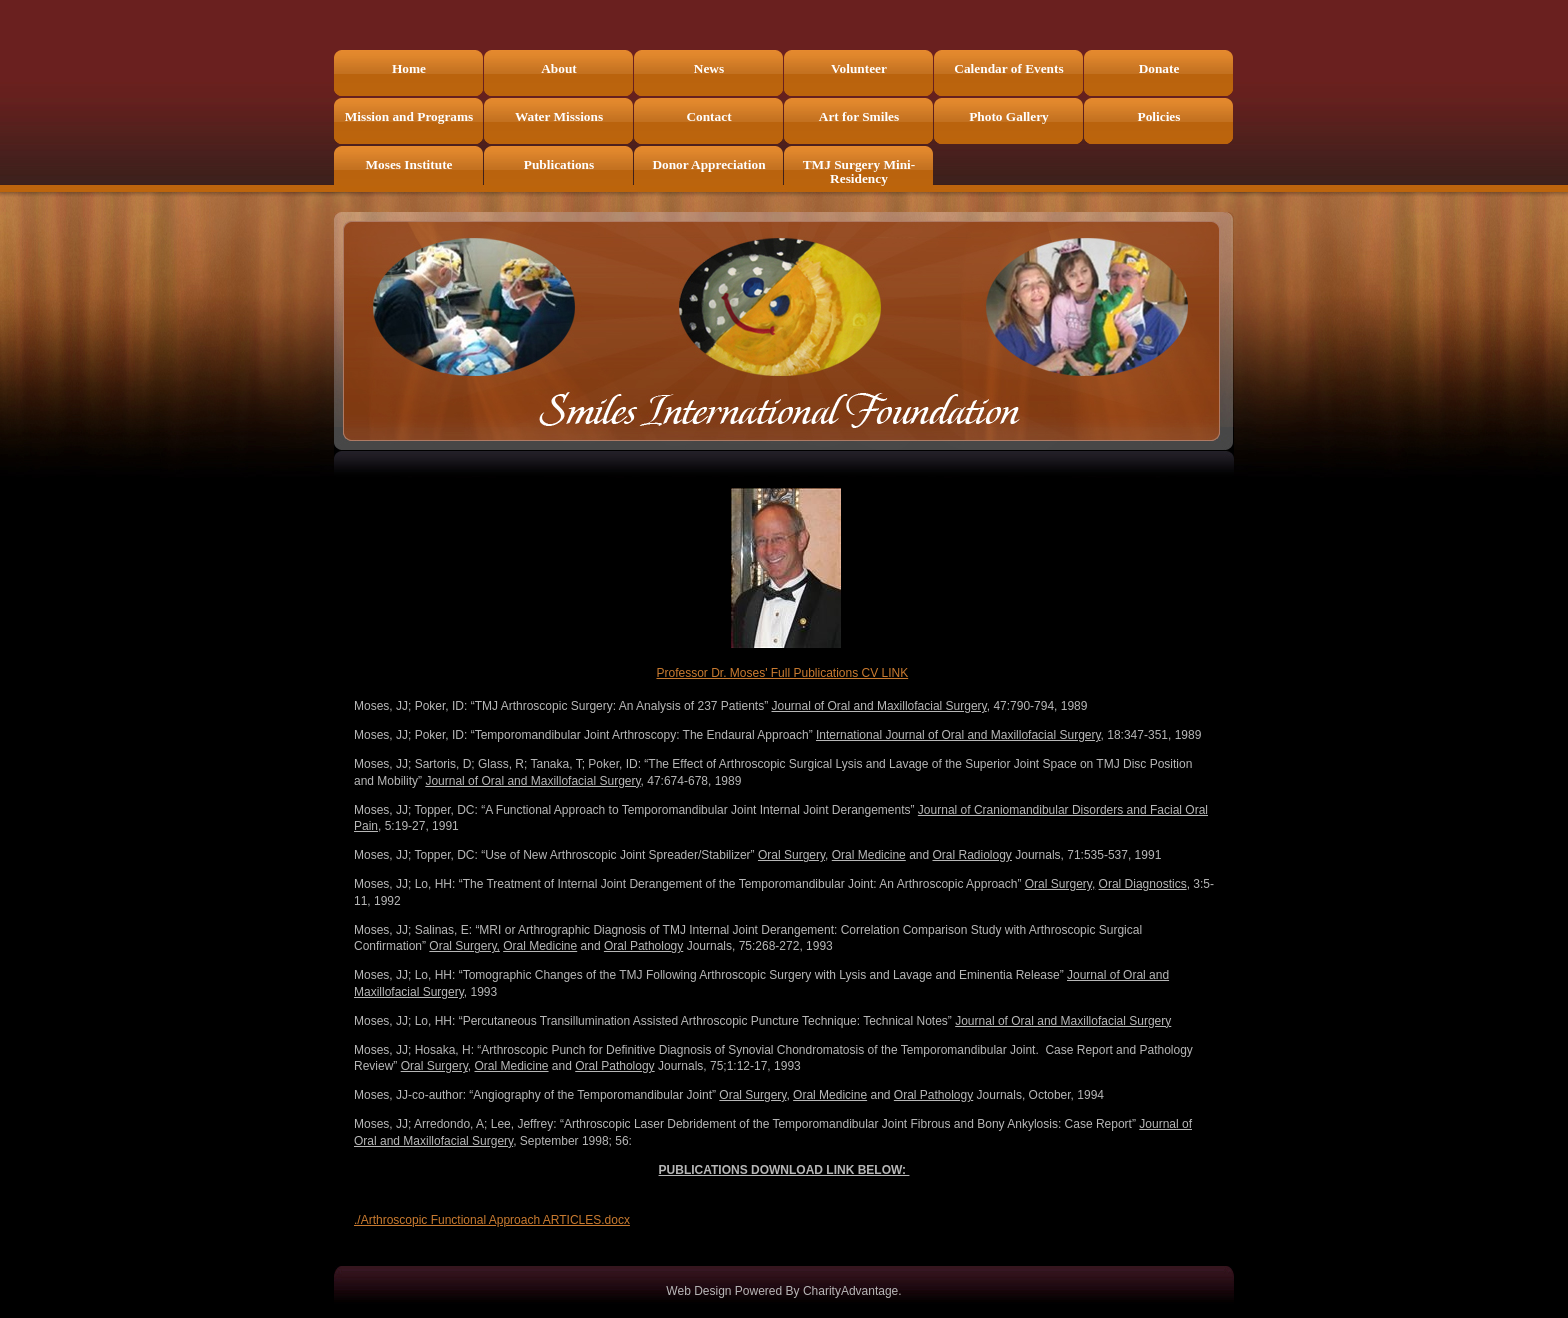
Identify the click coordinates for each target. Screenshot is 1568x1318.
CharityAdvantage (850, 1291)
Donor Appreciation (708, 164)
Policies (1159, 116)
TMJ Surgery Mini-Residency (859, 171)
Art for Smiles (859, 116)
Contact (708, 116)
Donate (1159, 68)
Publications (559, 164)
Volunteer (859, 68)
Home (409, 68)
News (709, 68)
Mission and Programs (409, 116)
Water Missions (559, 116)
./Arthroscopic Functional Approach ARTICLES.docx (492, 1220)
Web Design (698, 1291)
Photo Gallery (1009, 116)
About (559, 68)
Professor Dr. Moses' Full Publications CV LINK (782, 673)
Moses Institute (409, 164)
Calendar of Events (1008, 68)
